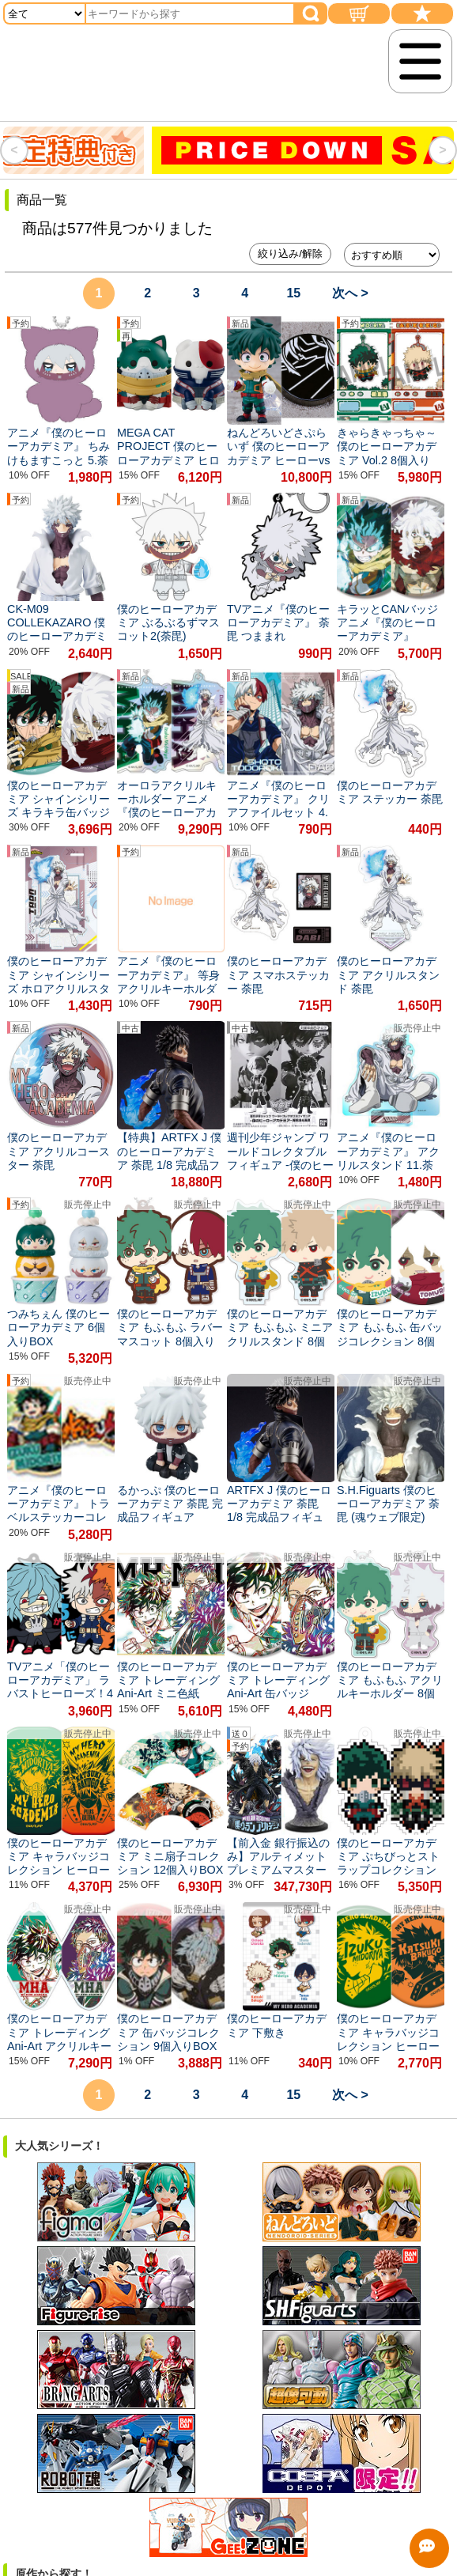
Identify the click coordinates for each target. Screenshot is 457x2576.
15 (293, 293)
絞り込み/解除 (290, 253)
